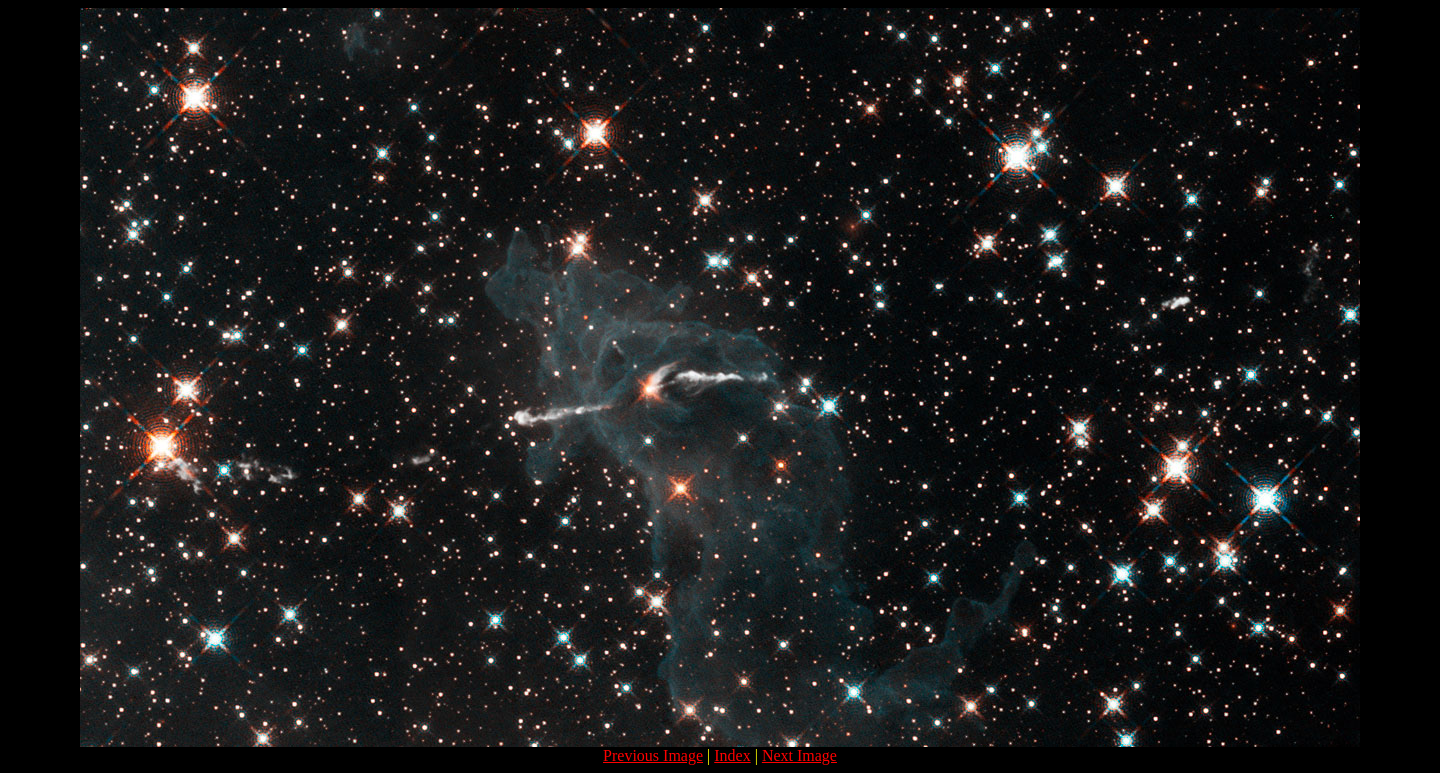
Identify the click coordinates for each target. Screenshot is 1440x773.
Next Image (799, 755)
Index (732, 755)
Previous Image (653, 755)
